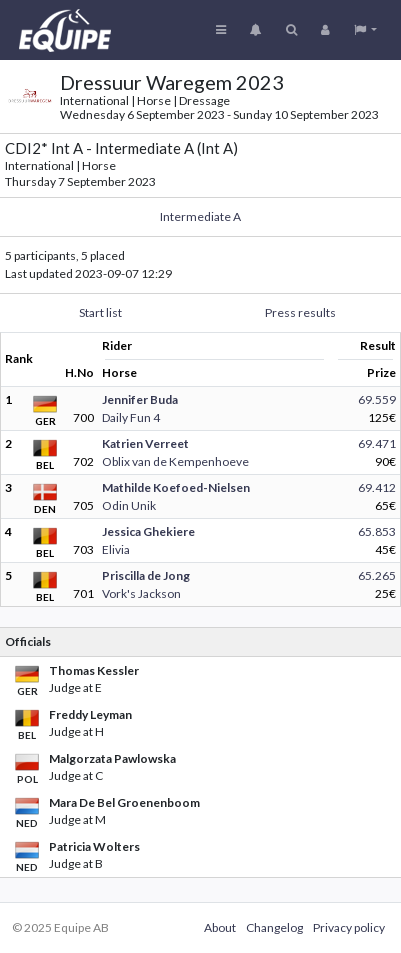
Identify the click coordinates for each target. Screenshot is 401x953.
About (220, 927)
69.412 (377, 487)
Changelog (274, 927)
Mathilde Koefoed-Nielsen (176, 487)
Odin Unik (129, 505)
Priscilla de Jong (146, 575)
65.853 (377, 531)
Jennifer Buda (140, 399)
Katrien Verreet (145, 443)
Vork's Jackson (141, 593)
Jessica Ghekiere (148, 531)
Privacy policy (349, 927)
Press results (300, 312)
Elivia (116, 549)
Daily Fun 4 (131, 417)
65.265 (377, 575)
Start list (100, 312)
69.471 (377, 443)
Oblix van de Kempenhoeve (175, 461)
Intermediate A (200, 216)
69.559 (377, 399)
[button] (365, 30)
